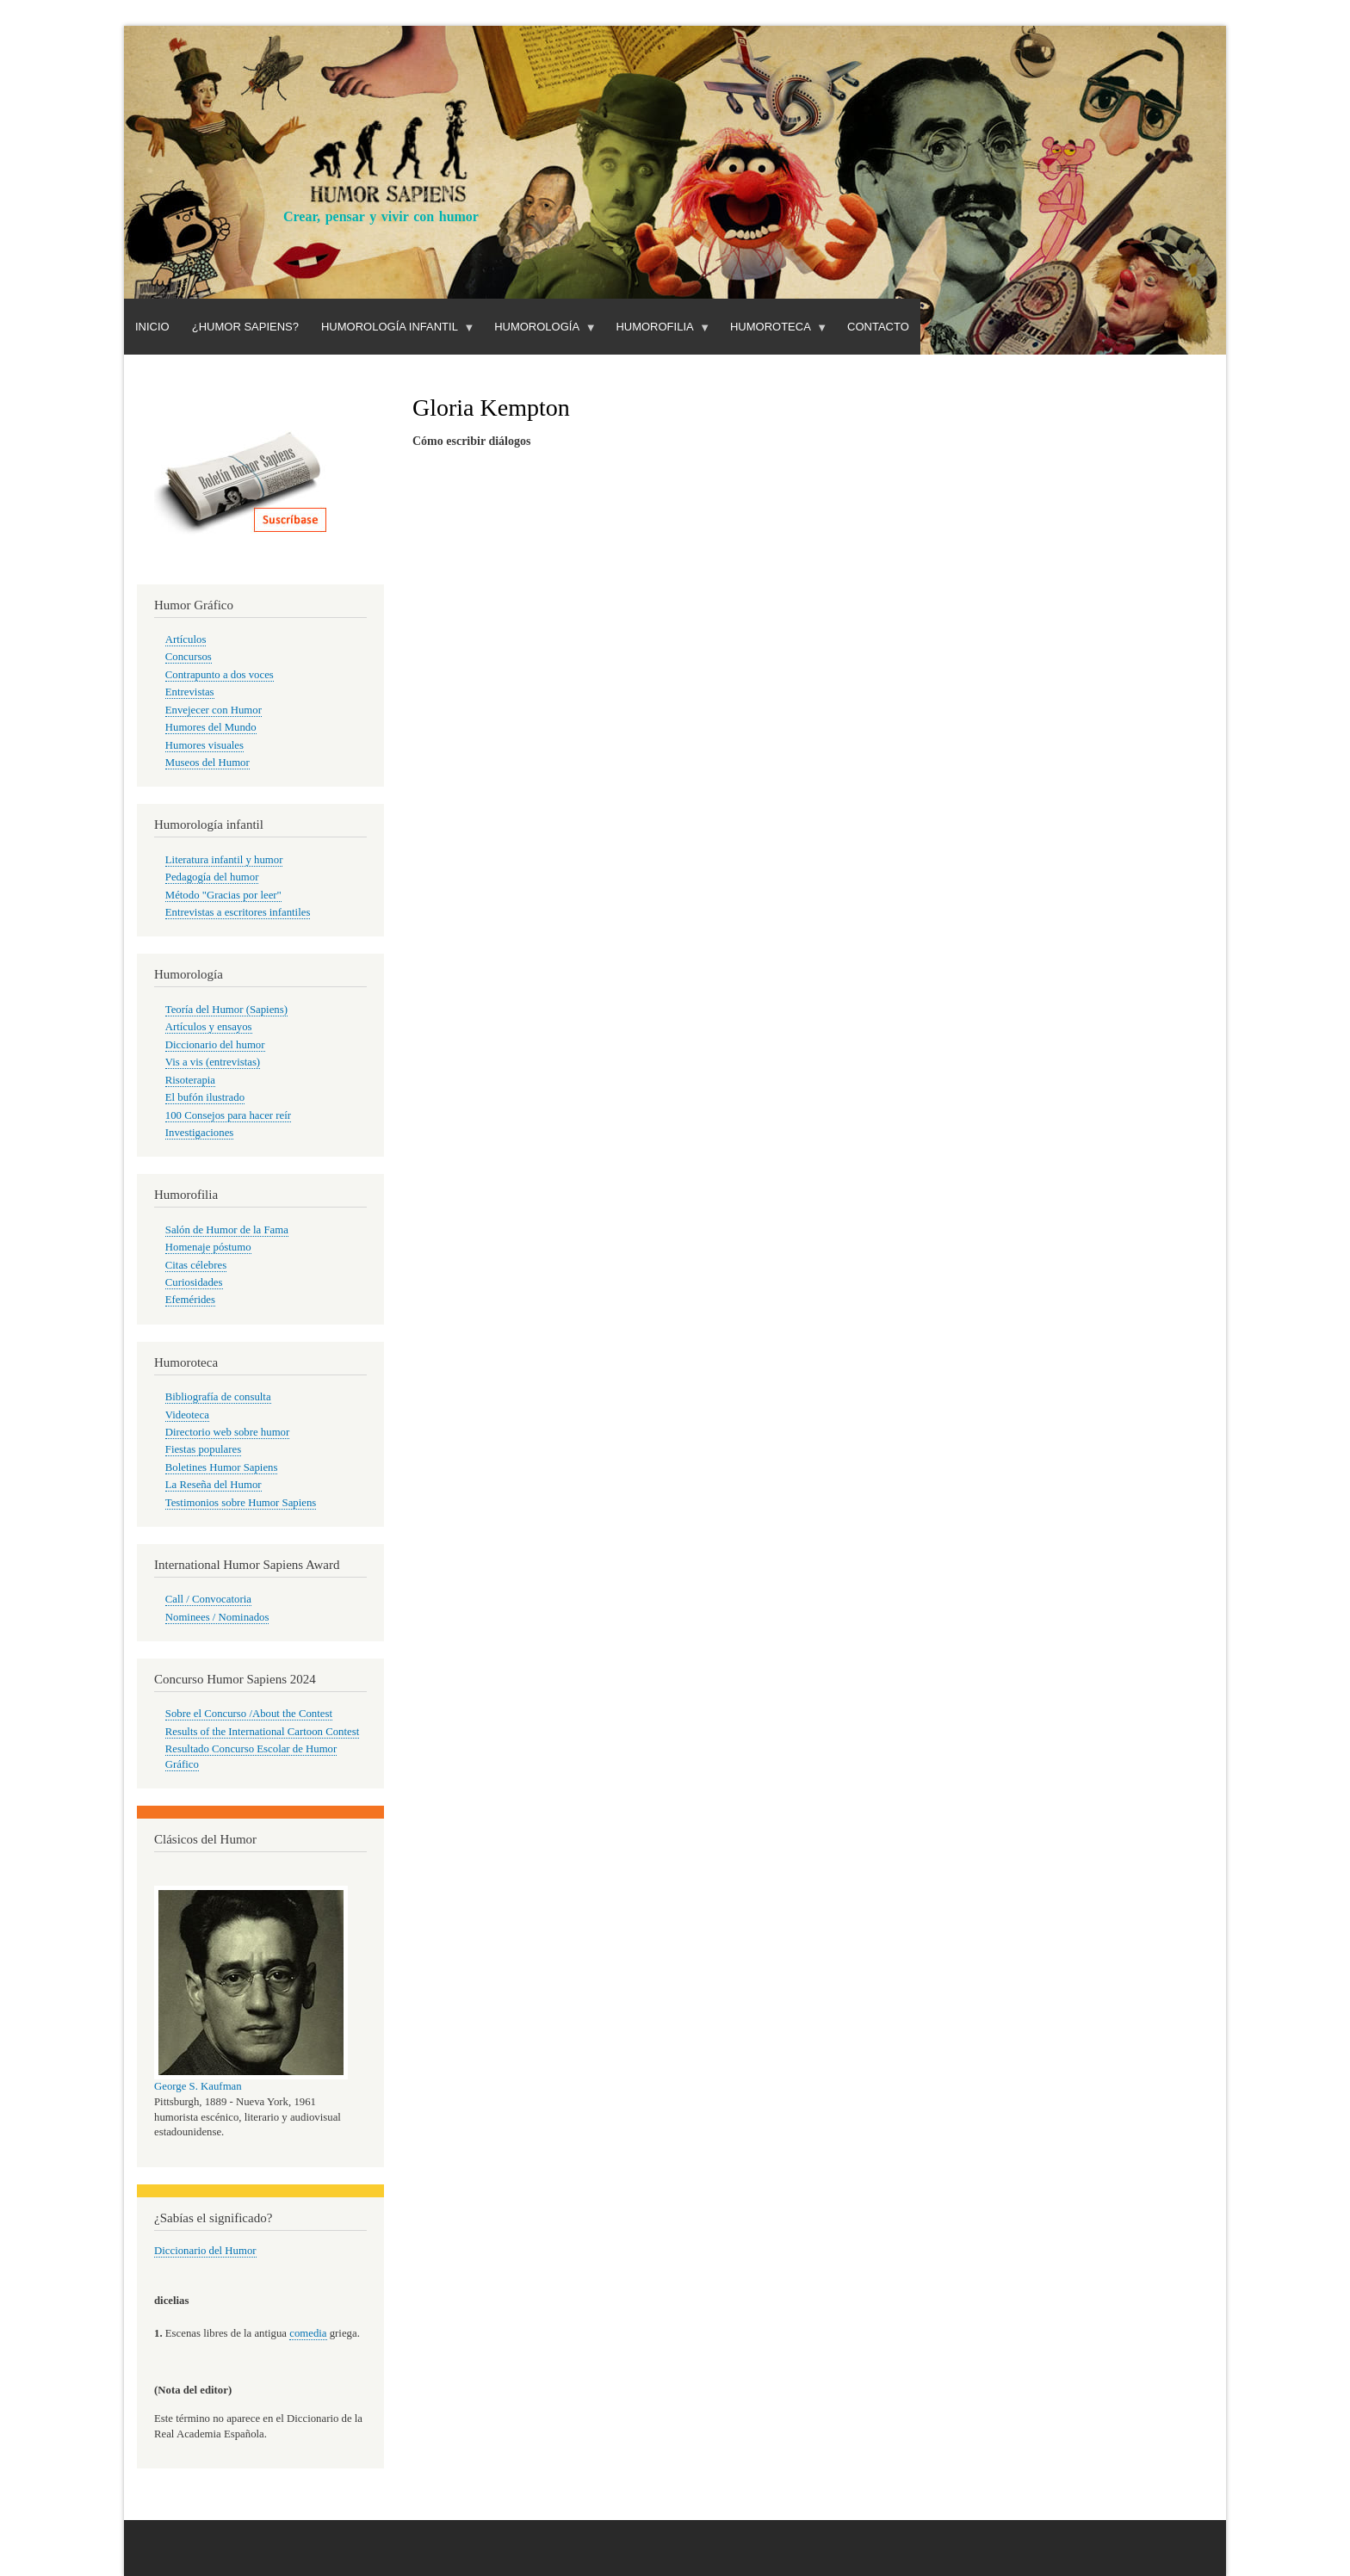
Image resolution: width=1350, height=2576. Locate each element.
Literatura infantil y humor (224, 860)
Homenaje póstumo (208, 1247)
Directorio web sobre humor (227, 1432)
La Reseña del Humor (213, 1485)
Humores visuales (204, 745)
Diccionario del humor (215, 1045)
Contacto (878, 326)
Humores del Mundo (211, 727)
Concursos (188, 657)
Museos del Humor (207, 763)
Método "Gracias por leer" (223, 895)
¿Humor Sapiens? (245, 326)
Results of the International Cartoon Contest (262, 1732)
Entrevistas (189, 692)
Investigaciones (199, 1133)
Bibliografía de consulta (218, 1397)
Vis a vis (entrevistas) (212, 1062)
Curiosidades (194, 1282)
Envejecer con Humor (213, 710)
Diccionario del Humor (205, 2251)
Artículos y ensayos (208, 1027)
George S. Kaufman (198, 2086)
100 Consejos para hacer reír (228, 1115)
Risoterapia (190, 1080)
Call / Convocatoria (208, 1599)
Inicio (152, 326)
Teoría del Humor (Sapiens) (226, 1010)
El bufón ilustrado (205, 1097)
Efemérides (190, 1300)
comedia (307, 2333)
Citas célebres (195, 1265)
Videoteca (187, 1415)
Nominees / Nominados (217, 1617)
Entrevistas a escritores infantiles (238, 912)
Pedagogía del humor (212, 877)
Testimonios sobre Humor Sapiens (241, 1503)
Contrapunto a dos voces (219, 675)
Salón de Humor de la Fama (226, 1230)
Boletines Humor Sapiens (221, 1467)
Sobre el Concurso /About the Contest (248, 1714)
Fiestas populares (203, 1449)
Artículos (186, 639)
